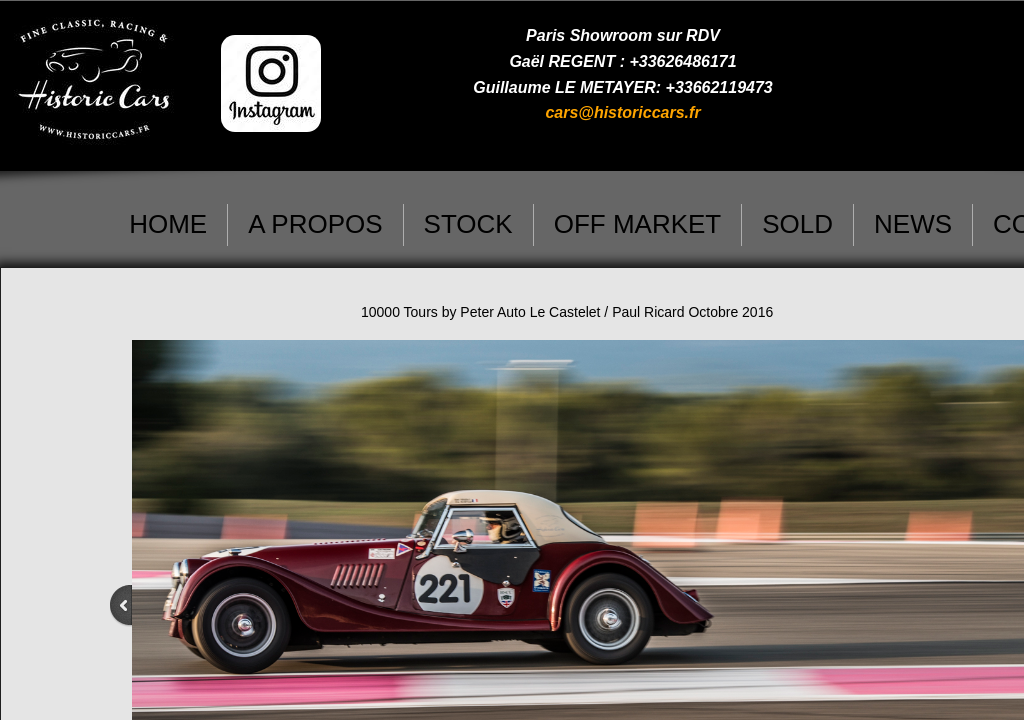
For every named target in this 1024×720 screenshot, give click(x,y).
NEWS (913, 224)
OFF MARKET (638, 224)
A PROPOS (315, 224)
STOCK (468, 224)
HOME (168, 224)
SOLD (797, 224)
